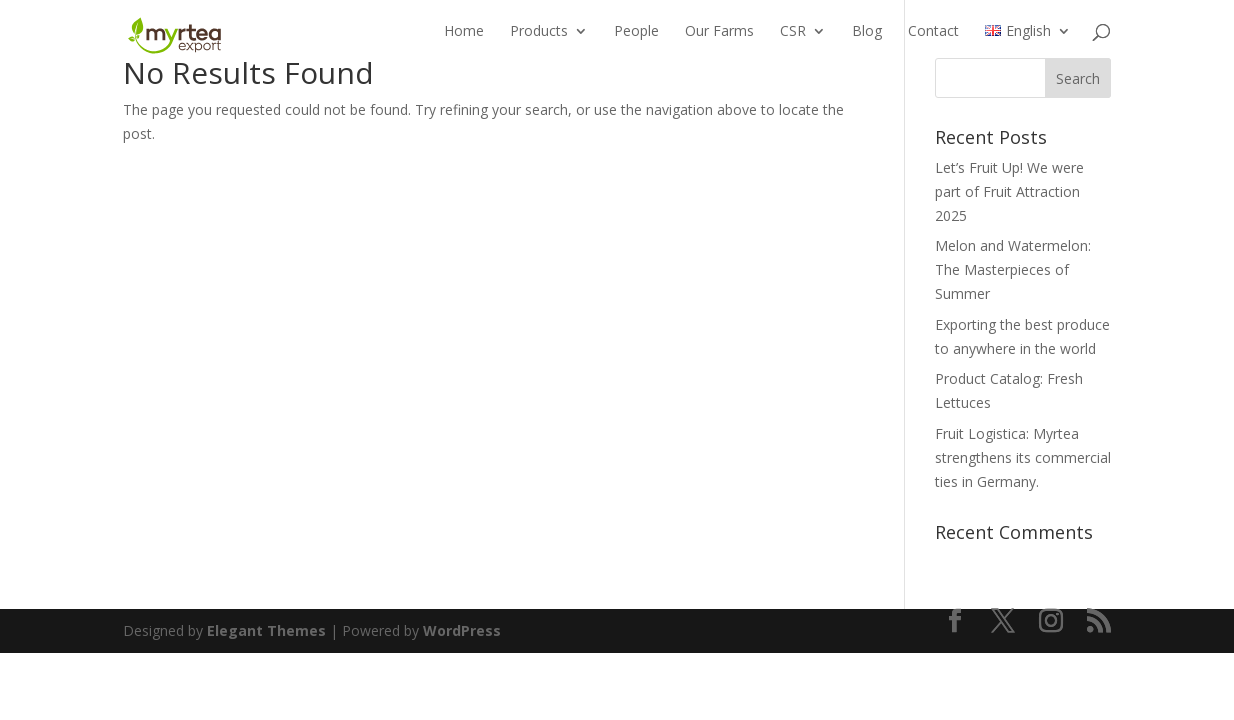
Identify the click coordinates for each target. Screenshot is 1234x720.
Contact (933, 41)
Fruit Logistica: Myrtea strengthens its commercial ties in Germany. (1023, 457)
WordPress (462, 630)
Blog (867, 41)
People (636, 41)
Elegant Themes (266, 630)
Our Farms (719, 41)
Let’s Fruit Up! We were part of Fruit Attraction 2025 (1009, 191)
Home (464, 41)
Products (539, 41)
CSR (793, 41)
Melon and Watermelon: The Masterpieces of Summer (1013, 269)
